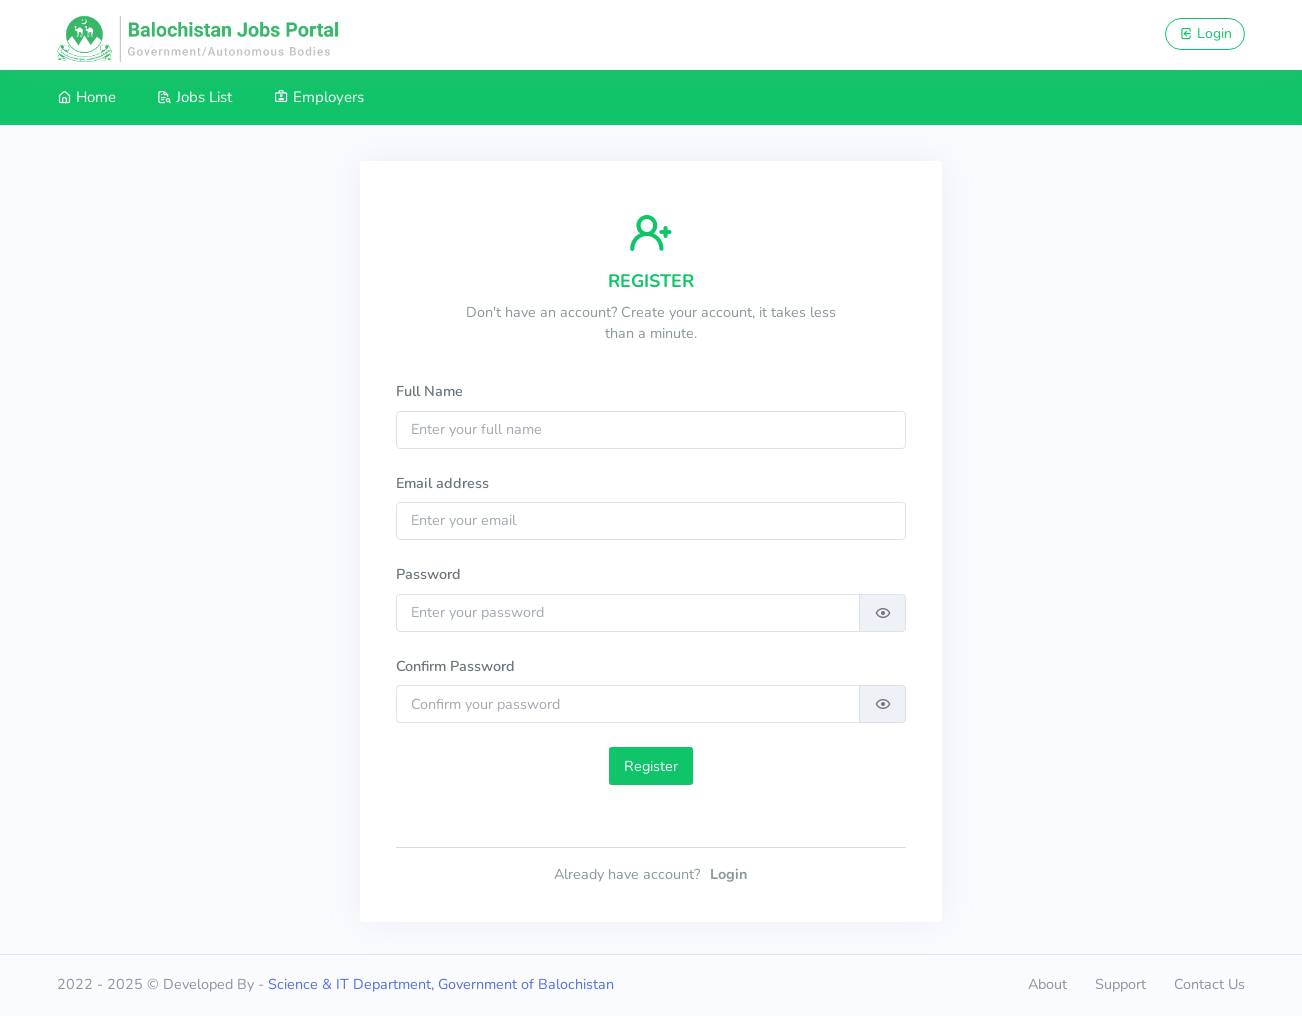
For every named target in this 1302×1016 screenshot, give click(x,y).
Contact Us (1209, 984)
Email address (442, 483)
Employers (319, 97)
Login (1205, 33)
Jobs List (194, 97)
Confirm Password (455, 666)
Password (428, 574)
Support (1120, 984)
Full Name (429, 391)
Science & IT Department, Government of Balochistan (441, 984)
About (1047, 984)
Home (86, 97)
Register (651, 766)
